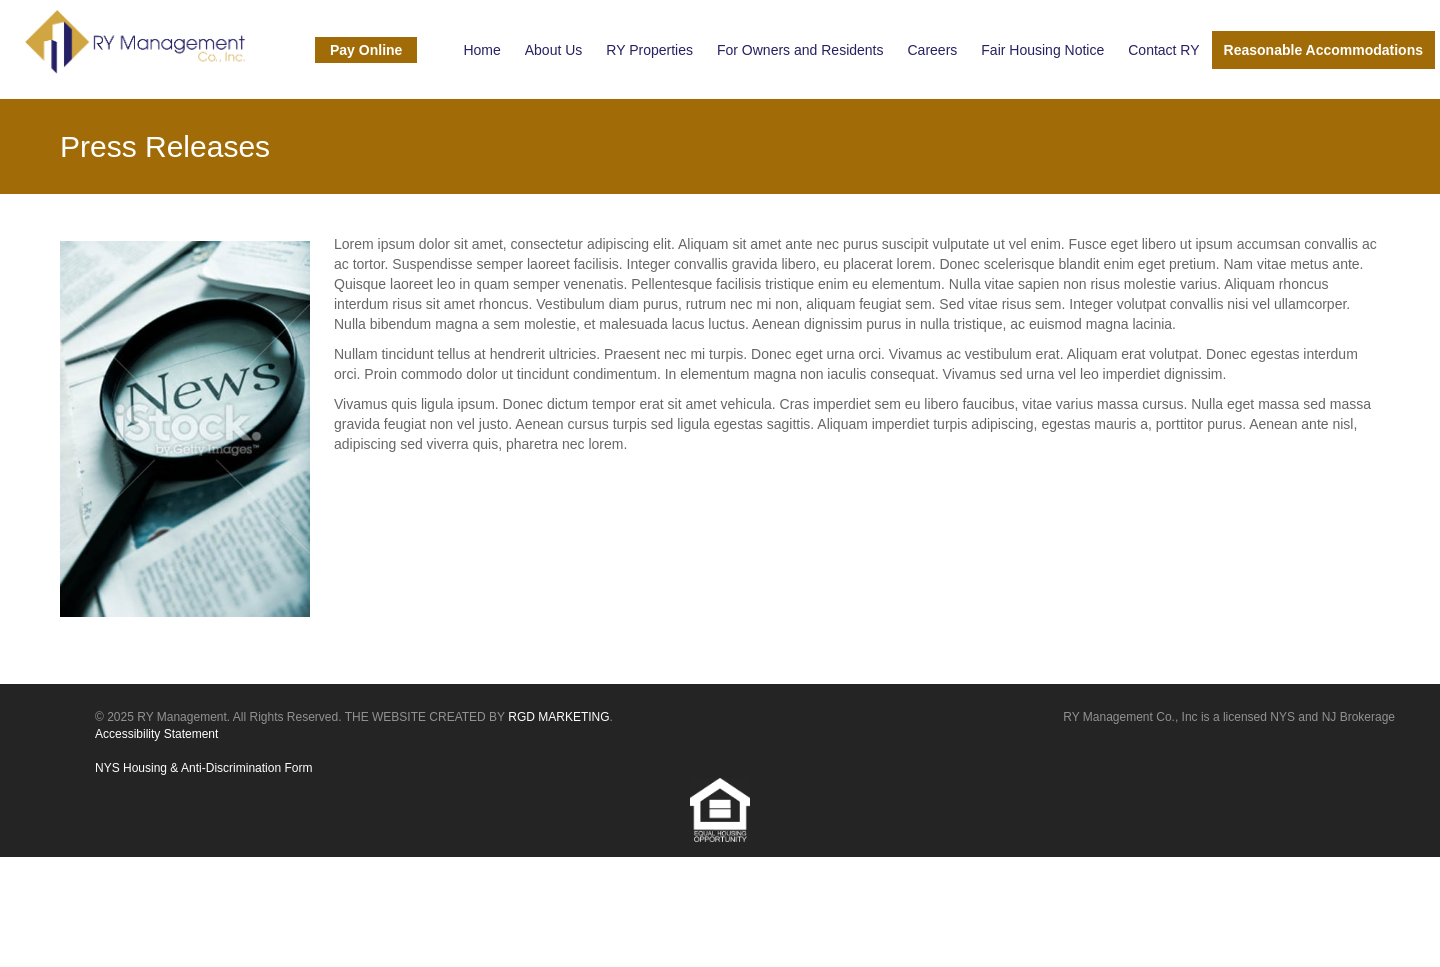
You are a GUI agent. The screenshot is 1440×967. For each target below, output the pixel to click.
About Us (554, 50)
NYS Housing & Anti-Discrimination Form (203, 768)
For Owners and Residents (800, 50)
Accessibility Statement (156, 734)
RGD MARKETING (558, 717)
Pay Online (366, 50)
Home (481, 50)
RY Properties (649, 50)
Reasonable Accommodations (1323, 50)
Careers (933, 50)
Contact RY (1163, 50)
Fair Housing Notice (1042, 50)
